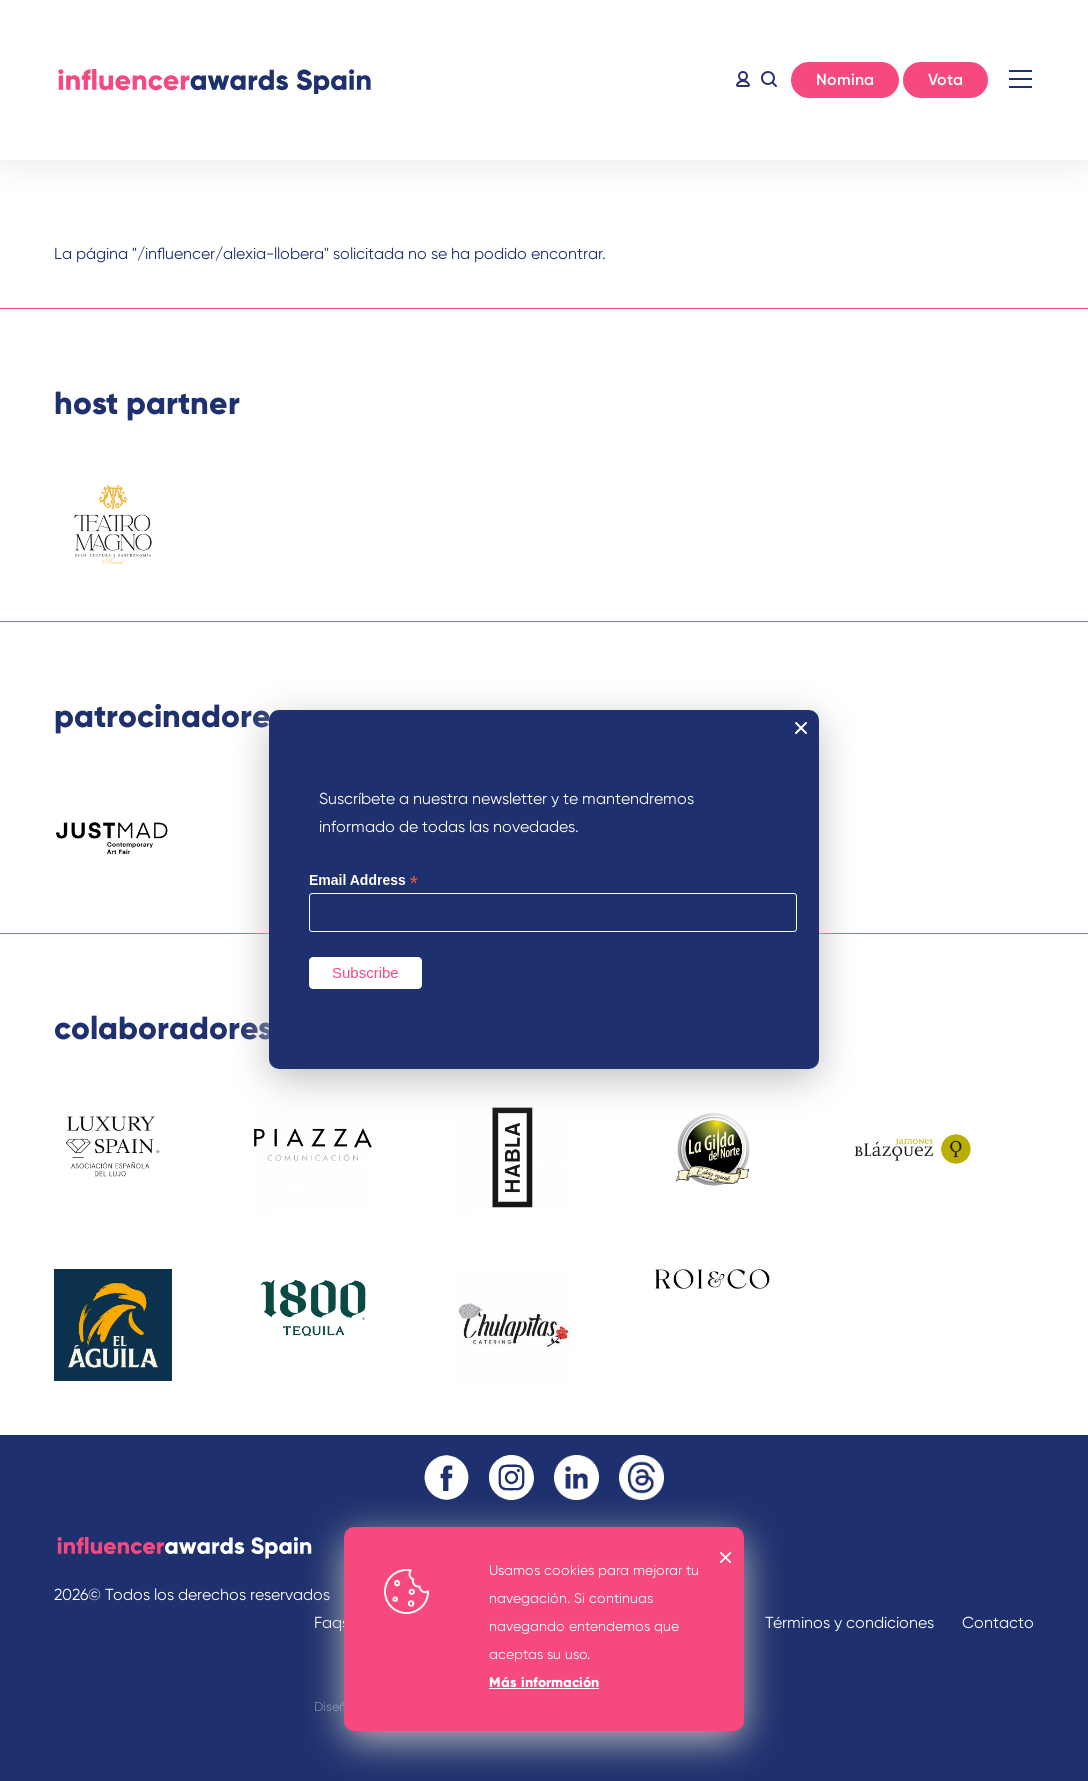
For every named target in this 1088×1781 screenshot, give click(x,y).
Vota (945, 79)
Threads (641, 1477)
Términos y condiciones (849, 1622)
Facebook (446, 1477)
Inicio (214, 80)
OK (726, 1557)
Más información (544, 1682)
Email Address (363, 880)
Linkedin (576, 1477)
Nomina (845, 79)
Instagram (511, 1477)
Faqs (331, 1622)
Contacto (998, 1622)
